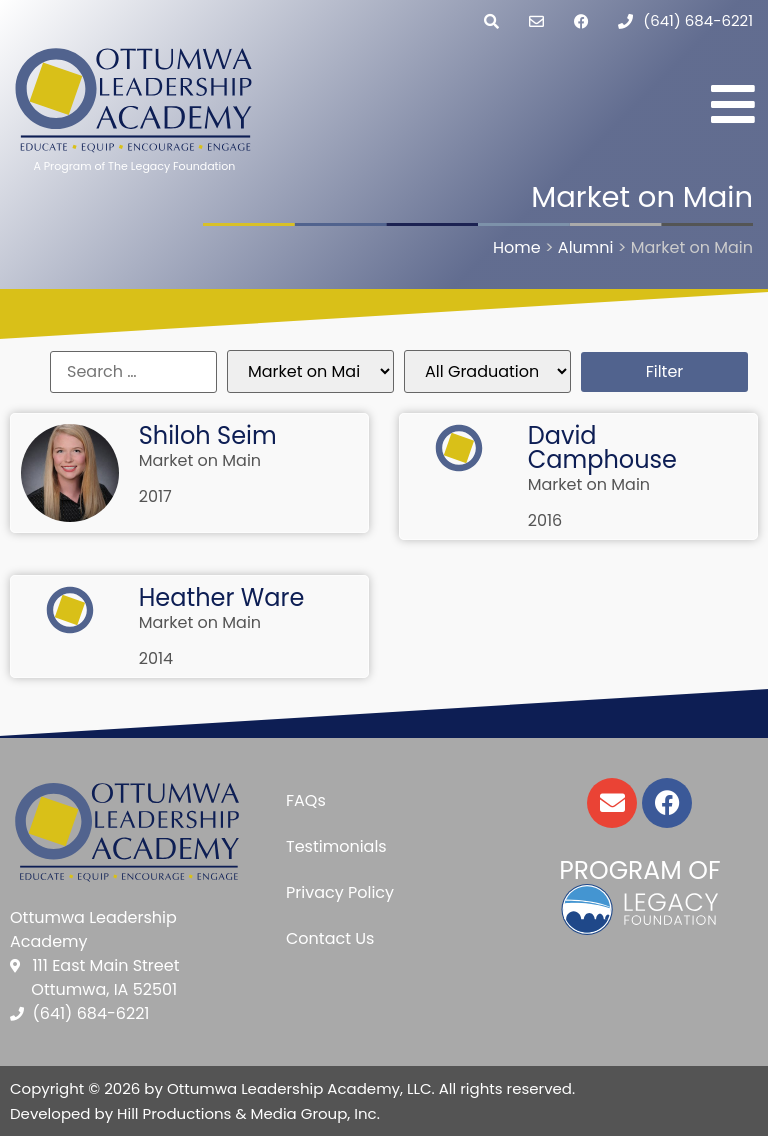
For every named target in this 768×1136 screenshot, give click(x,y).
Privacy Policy (340, 892)
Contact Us (330, 938)
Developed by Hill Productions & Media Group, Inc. (195, 1113)
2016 (545, 520)
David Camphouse (602, 447)
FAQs (306, 800)
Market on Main (200, 460)
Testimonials (336, 846)
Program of (639, 870)
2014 (156, 658)
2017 (155, 496)
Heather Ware (222, 597)
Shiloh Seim (208, 435)
